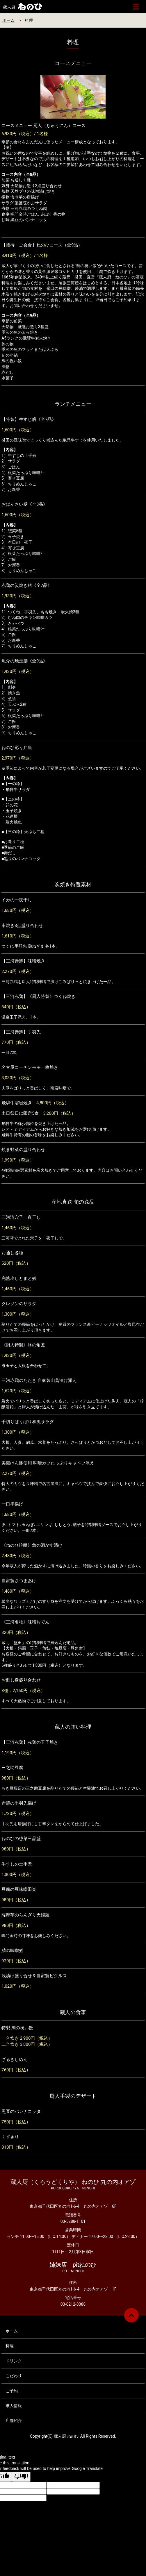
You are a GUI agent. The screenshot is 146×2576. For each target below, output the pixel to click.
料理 (10, 2345)
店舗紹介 (14, 2420)
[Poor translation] (21, 2477)
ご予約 (12, 2391)
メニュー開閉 (136, 7)
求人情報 (14, 2405)
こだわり (14, 2375)
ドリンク (14, 2361)
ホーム (8, 20)
